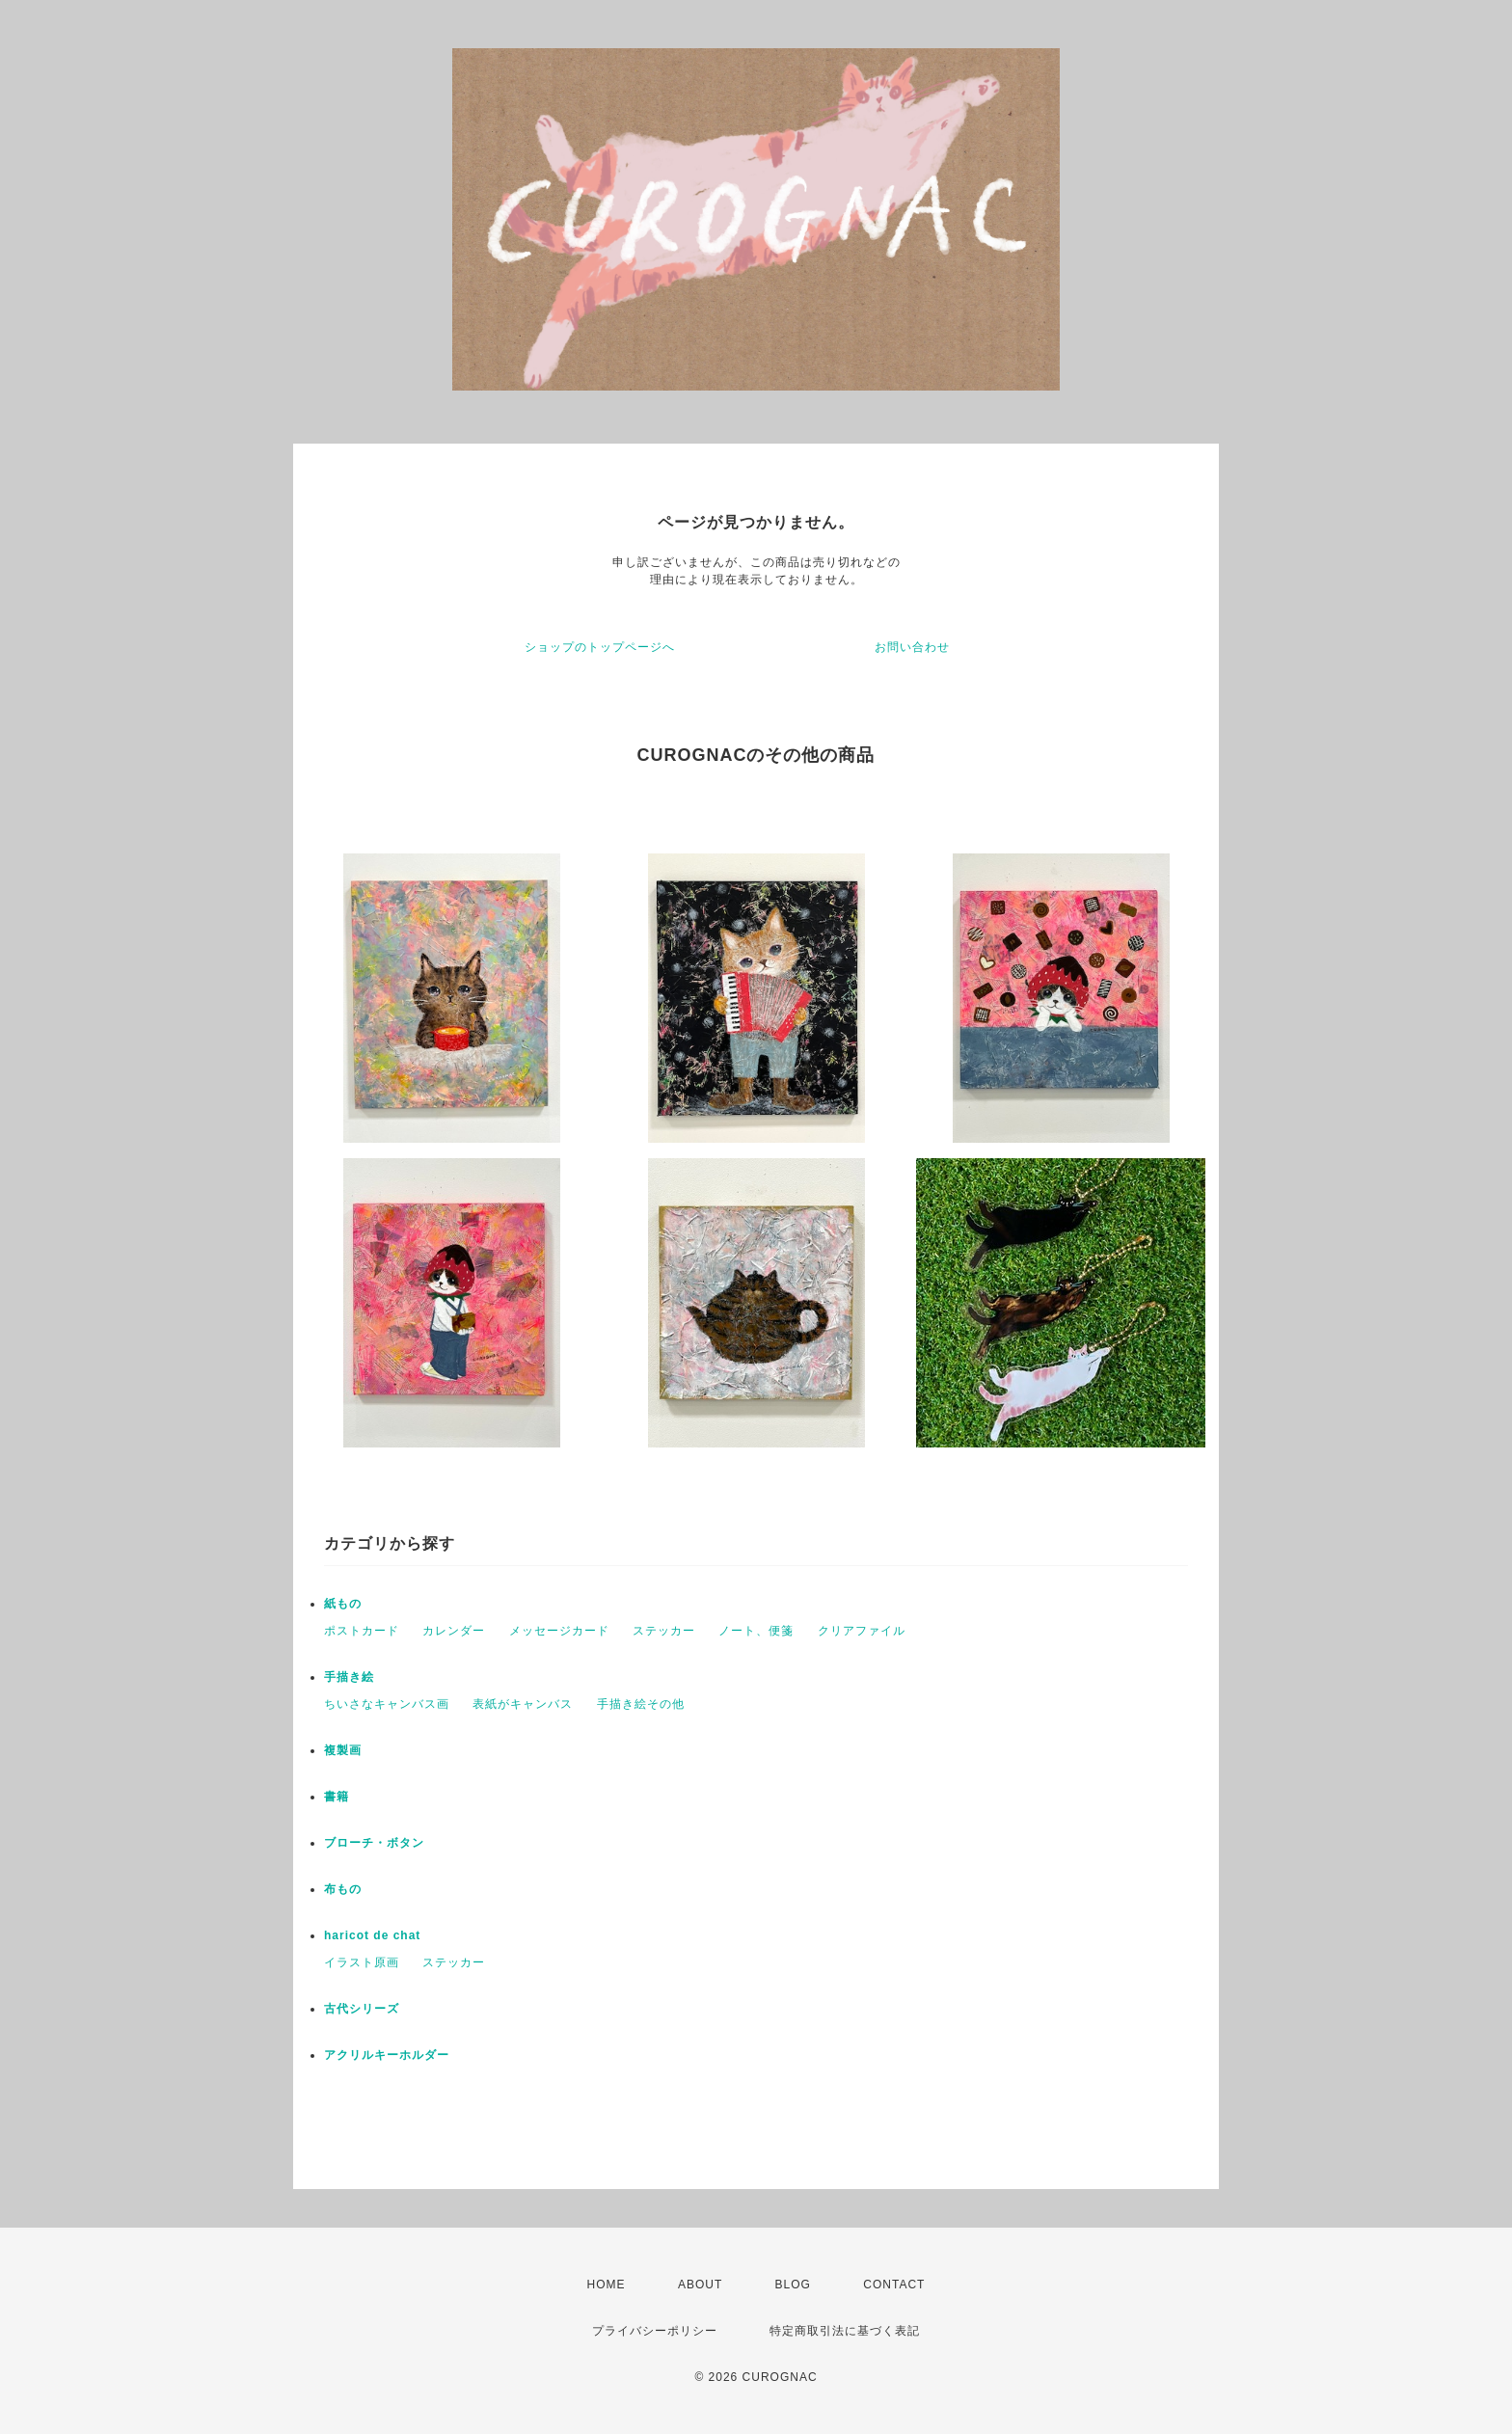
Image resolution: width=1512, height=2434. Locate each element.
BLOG (793, 2284)
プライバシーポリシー (654, 2331)
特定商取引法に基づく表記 (845, 2331)
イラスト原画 (361, 1962)
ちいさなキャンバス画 (386, 1704)
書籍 (336, 1796)
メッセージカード (559, 1630)
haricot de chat (372, 1935)
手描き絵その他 (641, 1704)
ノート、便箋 (756, 1630)
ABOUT (700, 2284)
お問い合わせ (912, 647)
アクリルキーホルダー (386, 2055)
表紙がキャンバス (522, 1704)
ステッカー (664, 1630)
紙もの (343, 1603)
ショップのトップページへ (600, 647)
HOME (606, 2284)
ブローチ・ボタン (374, 1843)
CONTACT (894, 2284)
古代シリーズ (361, 2008)
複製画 (343, 1750)
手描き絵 (349, 1677)
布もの (343, 1889)
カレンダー (453, 1630)
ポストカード (361, 1630)
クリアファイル (861, 1630)
